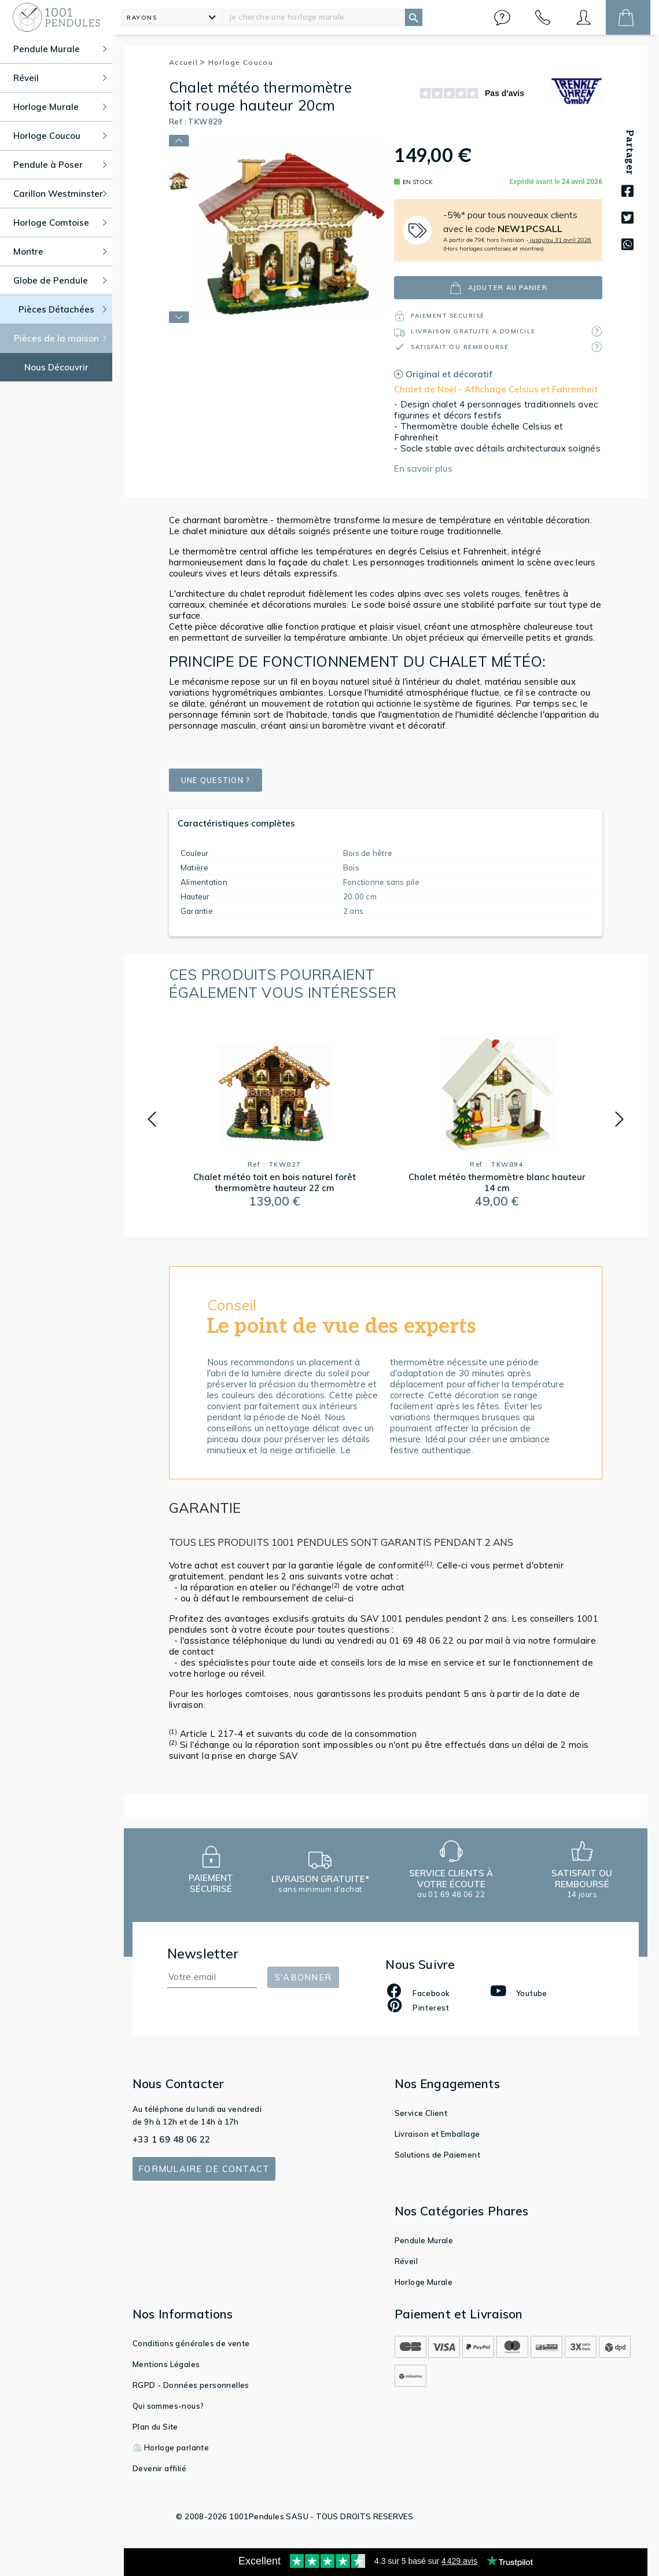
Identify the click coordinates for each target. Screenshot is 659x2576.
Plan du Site (155, 2426)
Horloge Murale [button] (59, 106)
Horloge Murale (424, 2282)
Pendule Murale (424, 2240)
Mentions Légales (166, 2364)
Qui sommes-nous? (168, 2405)
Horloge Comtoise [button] (59, 222)
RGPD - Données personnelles (190, 2385)
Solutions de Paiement (437, 2154)
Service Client (421, 2113)
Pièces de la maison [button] (60, 338)
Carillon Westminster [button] (59, 193)
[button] (502, 17)
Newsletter (203, 1953)
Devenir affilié (159, 2468)
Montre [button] (59, 251)
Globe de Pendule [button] (59, 280)
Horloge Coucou (240, 62)
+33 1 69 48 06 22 (171, 2139)
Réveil (406, 2261)
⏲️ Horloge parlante (170, 2447)
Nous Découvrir (56, 367)
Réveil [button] (59, 77)
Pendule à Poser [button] (59, 164)
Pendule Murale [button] (59, 48)
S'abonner (303, 1977)
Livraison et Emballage (437, 2133)
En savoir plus (423, 468)
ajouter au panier (498, 288)
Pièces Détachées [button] (63, 309)
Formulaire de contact (204, 2168)
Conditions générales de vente (191, 2343)
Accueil (187, 62)
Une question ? (222, 780)
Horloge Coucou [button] (59, 135)
